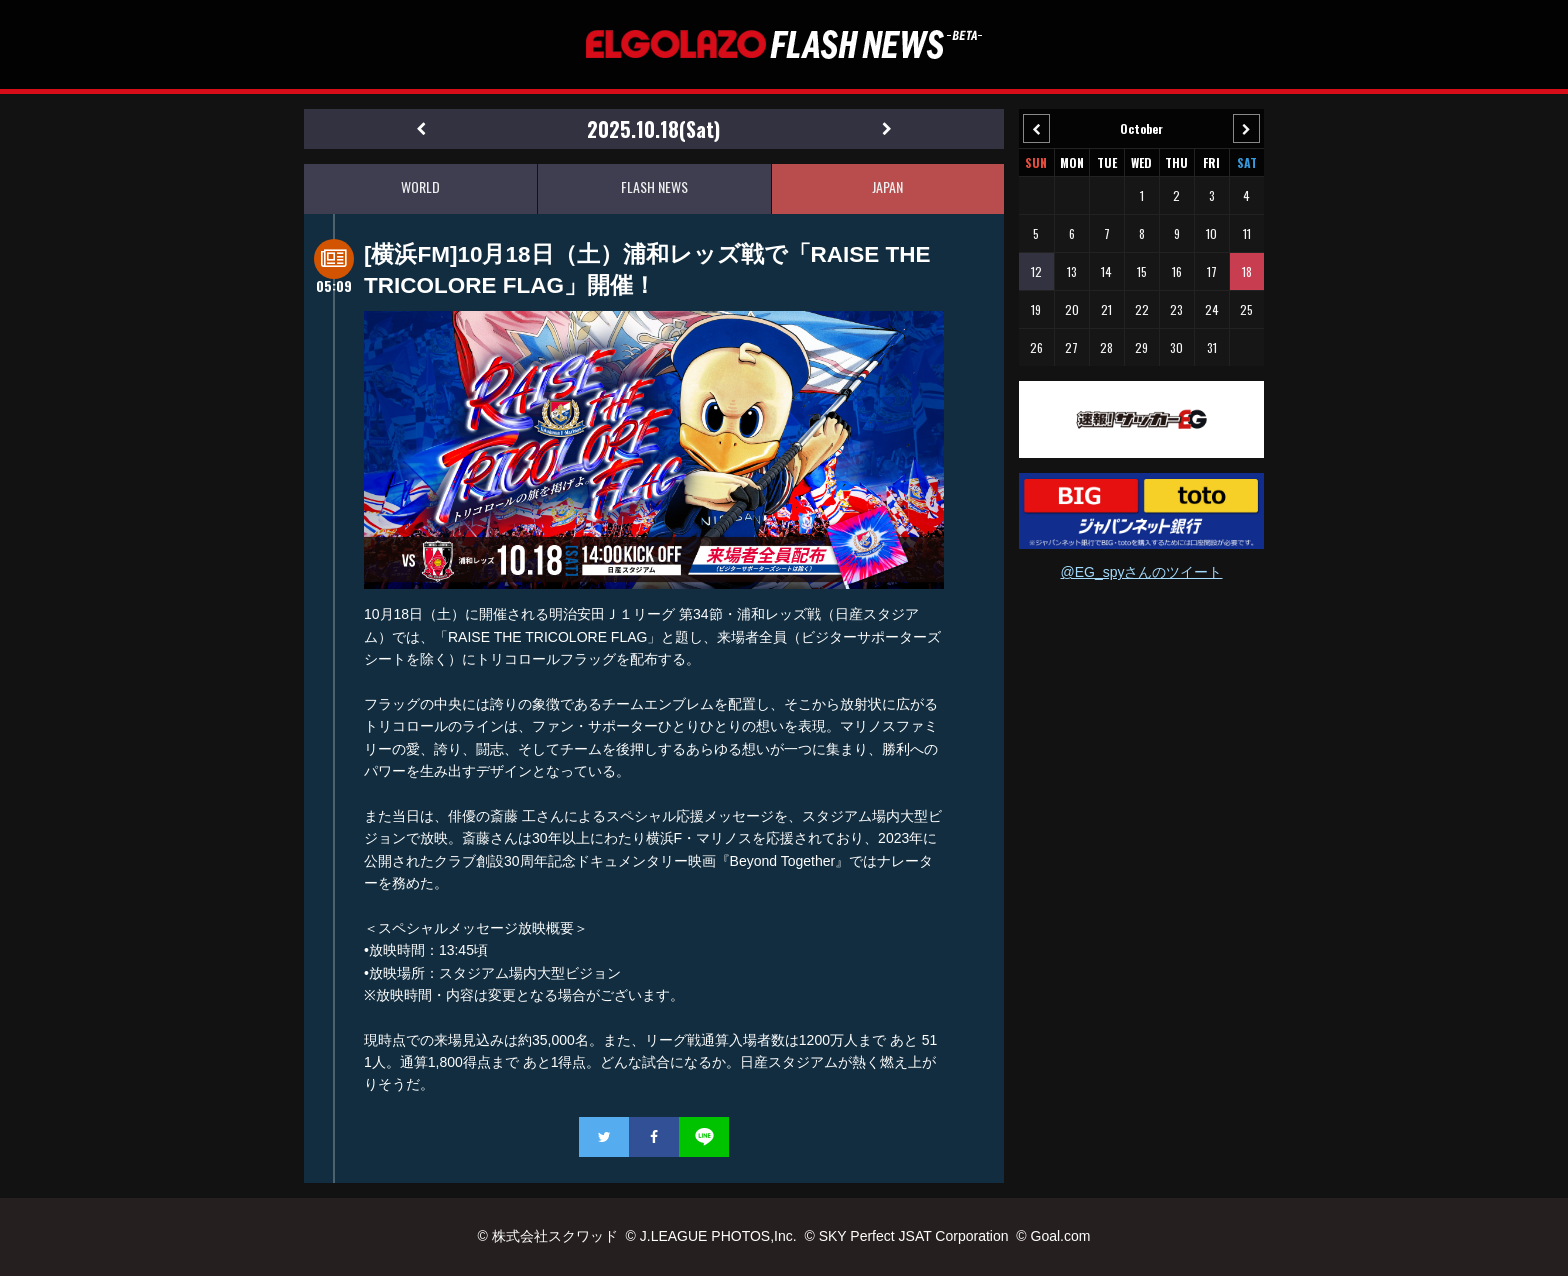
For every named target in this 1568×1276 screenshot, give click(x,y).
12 (1036, 271)
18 (1247, 271)
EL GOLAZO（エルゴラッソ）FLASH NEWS (784, 44)
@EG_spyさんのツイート (1141, 572)
